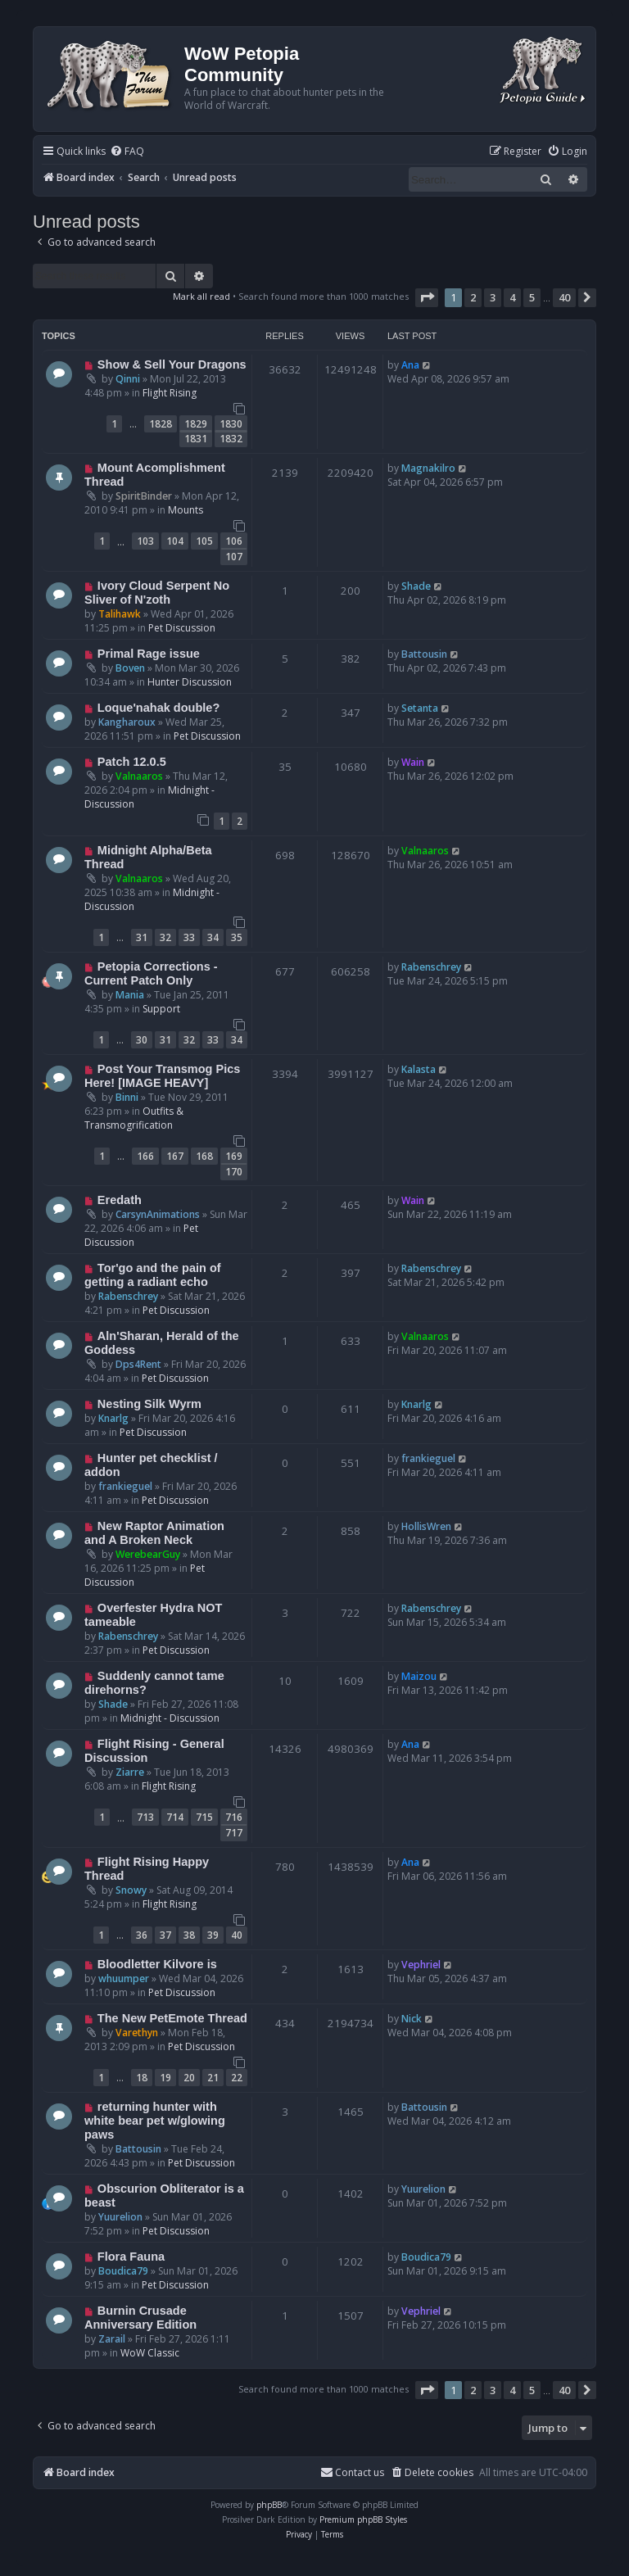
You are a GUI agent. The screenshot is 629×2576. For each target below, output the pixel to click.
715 (204, 1817)
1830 (230, 424)
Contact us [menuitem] (352, 2472)
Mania (129, 995)
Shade (416, 586)
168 (204, 1156)
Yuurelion (120, 2217)
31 (141, 937)
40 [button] (564, 297)
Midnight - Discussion (169, 1718)
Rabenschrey (431, 967)
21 (213, 2078)
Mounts (185, 510)
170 (233, 1172)
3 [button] (493, 297)
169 (233, 1156)
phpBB (269, 2504)
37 (165, 1935)
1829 (195, 424)
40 (236, 1935)
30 (141, 1040)
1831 (195, 439)
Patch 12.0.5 (131, 761)
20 (189, 2078)
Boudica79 (123, 2271)
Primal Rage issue (148, 653)
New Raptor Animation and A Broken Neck (154, 1532)
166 (145, 1156)
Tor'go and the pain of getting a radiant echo (152, 1274)
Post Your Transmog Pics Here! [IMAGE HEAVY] (162, 1075)
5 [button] (532, 297)
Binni (126, 1097)
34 (213, 937)
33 (189, 937)
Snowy (131, 1890)
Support (161, 1009)
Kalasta (418, 1069)
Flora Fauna (131, 2256)
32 (165, 937)
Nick (411, 2019)
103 (145, 541)
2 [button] (473, 297)
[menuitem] (127, 152)
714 (174, 1817)
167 (174, 1156)
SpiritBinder (143, 496)
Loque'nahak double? (158, 707)
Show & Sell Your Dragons (172, 364)
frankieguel (125, 1486)
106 (233, 541)
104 (174, 541)
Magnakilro (428, 468)
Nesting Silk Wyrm (149, 1403)
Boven (130, 668)
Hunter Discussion (189, 682)
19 (165, 2078)
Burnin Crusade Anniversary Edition (140, 2317)
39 (213, 1935)
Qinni (127, 379)
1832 (230, 439)
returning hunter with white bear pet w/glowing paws (154, 2120)
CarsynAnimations (157, 1214)
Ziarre (129, 1772)
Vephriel (421, 1965)
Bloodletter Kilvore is (157, 1964)
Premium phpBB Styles (363, 2519)
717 (233, 1833)
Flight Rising (170, 393)
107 (233, 557)
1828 (160, 424)
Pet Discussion (181, 628)
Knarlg (113, 1418)
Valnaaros (139, 776)
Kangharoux (127, 722)
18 (141, 2078)
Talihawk (119, 614)
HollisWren (426, 1526)
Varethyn (136, 2033)
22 (236, 2078)
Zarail (111, 2339)
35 (236, 937)
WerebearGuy (147, 1554)
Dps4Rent (138, 1364)
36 (141, 1935)
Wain (412, 762)
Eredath (119, 1200)
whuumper (123, 1978)
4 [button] (512, 297)
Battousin (424, 654)
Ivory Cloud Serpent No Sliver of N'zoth (156, 592)
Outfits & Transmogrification (133, 1118)
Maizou (419, 1676)
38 (189, 1935)
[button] (426, 297)
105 (204, 541)
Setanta (419, 708)
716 (233, 1817)
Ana (410, 365)
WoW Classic (149, 2353)
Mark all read (201, 296)
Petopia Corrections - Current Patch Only (151, 973)
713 (145, 1817)
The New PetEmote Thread (172, 2018)
